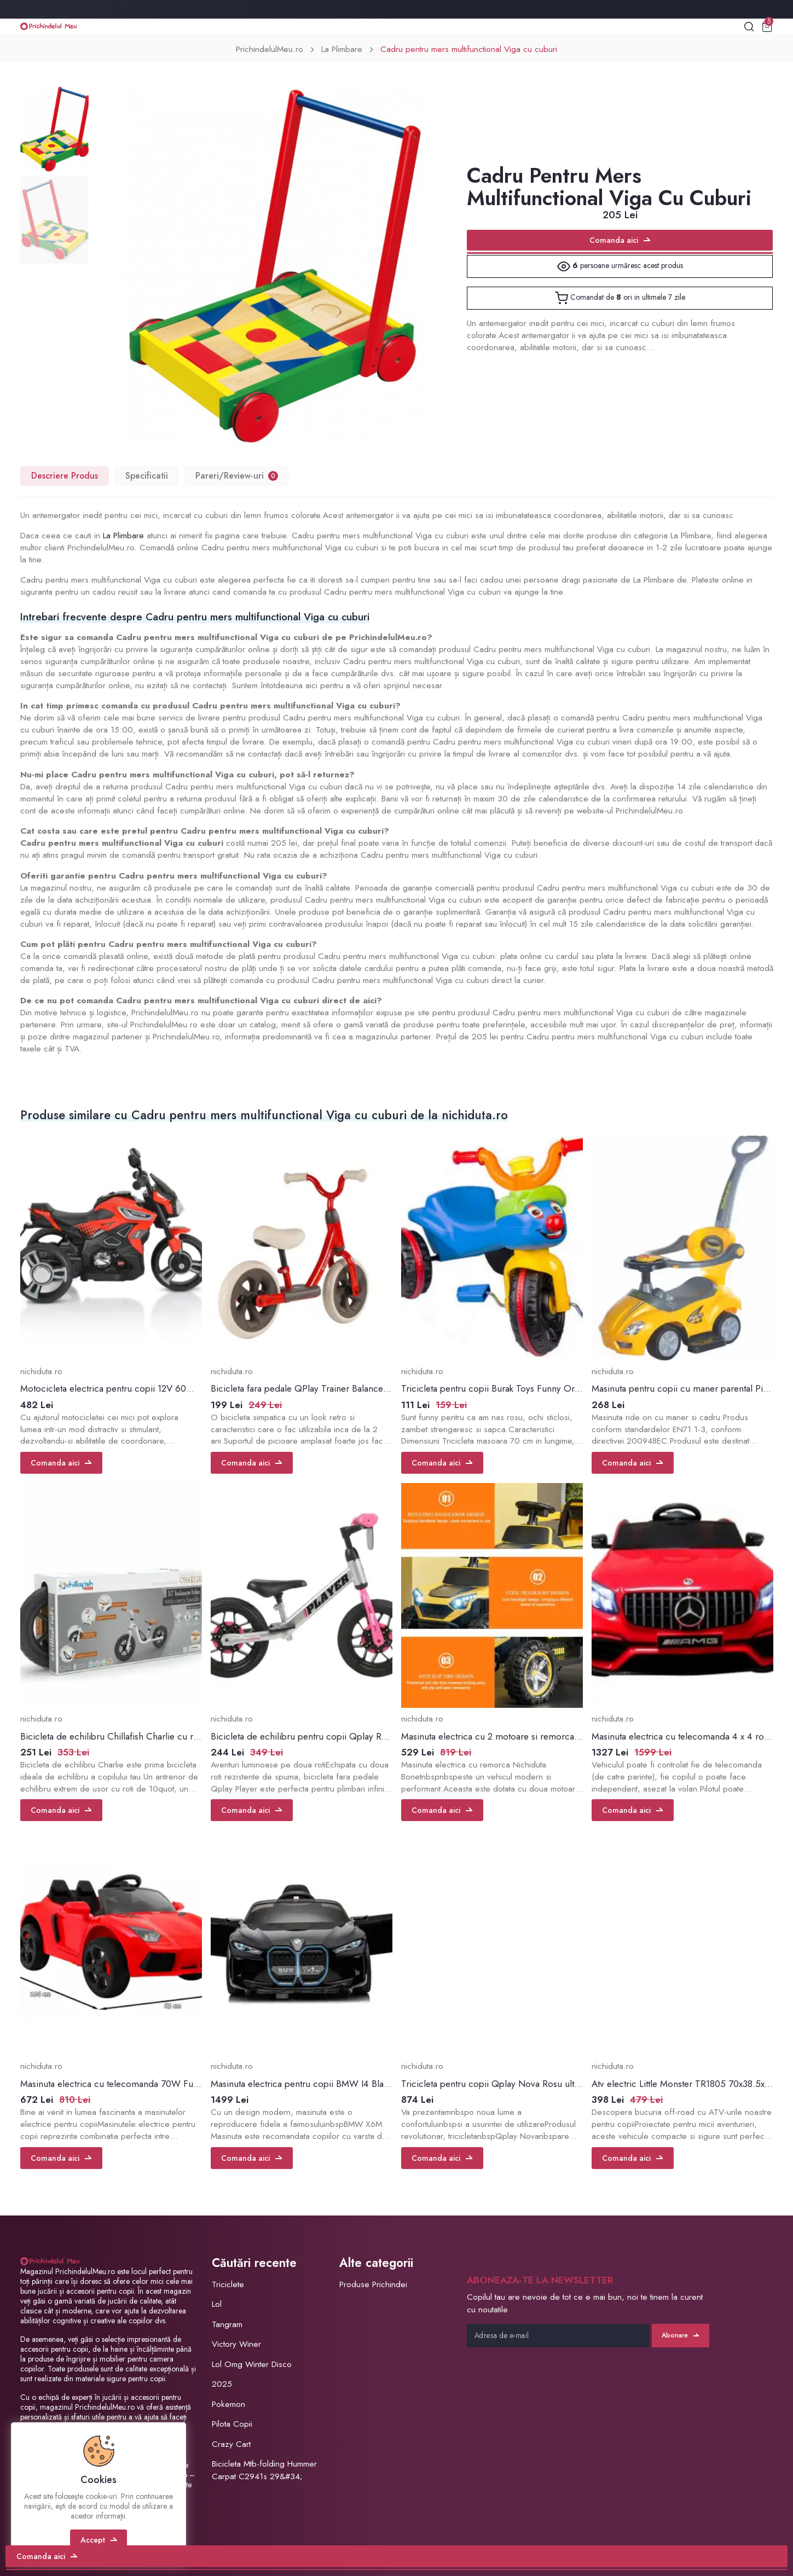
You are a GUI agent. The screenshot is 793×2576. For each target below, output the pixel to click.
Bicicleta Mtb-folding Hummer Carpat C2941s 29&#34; (264, 2470)
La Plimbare (341, 49)
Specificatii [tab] (146, 475)
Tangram (227, 2324)
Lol (217, 2304)
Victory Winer (236, 2344)
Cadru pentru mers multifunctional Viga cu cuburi (468, 49)
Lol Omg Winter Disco (252, 2364)
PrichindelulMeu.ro (269, 49)
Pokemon (228, 2404)
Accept (98, 2539)
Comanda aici (619, 240)
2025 (222, 2384)
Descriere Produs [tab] (64, 475)
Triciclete (228, 2284)
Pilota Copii (232, 2424)
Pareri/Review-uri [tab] (236, 475)
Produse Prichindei (373, 2284)
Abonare (680, 2335)
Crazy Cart (231, 2444)
